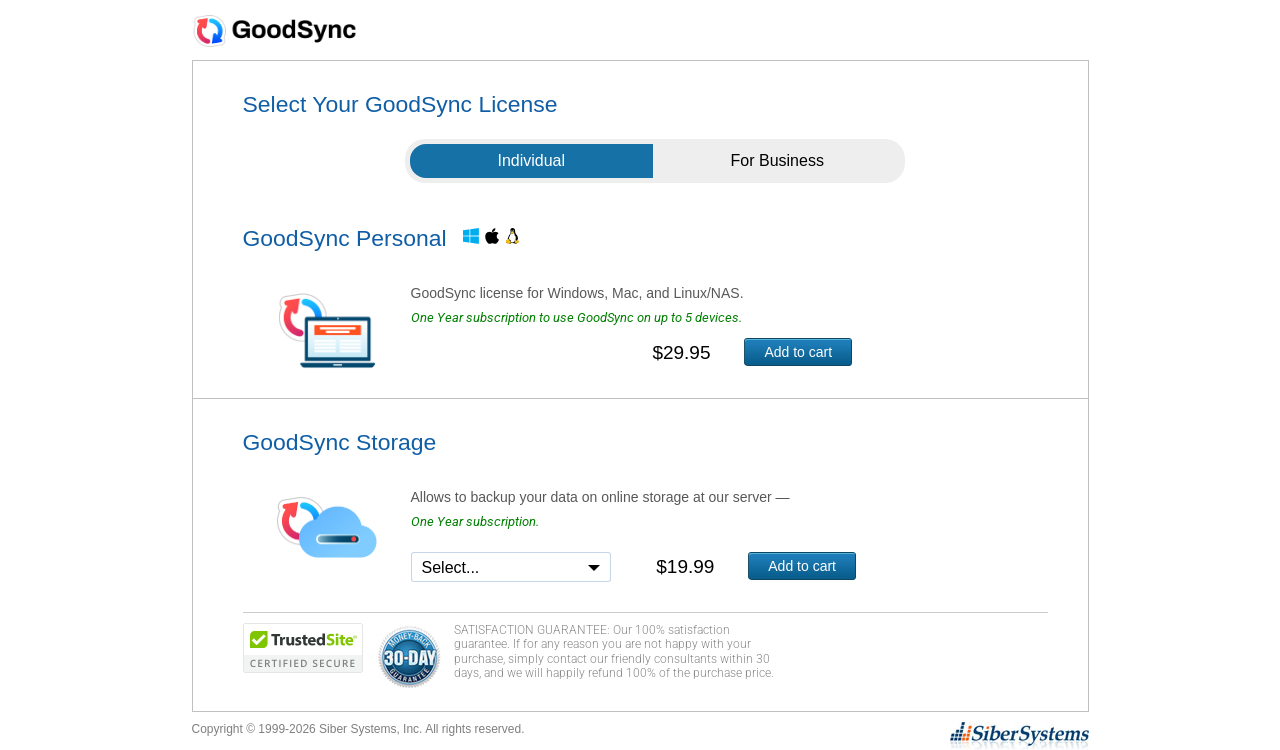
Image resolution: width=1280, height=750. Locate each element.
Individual (531, 160)
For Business (777, 160)
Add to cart (798, 352)
